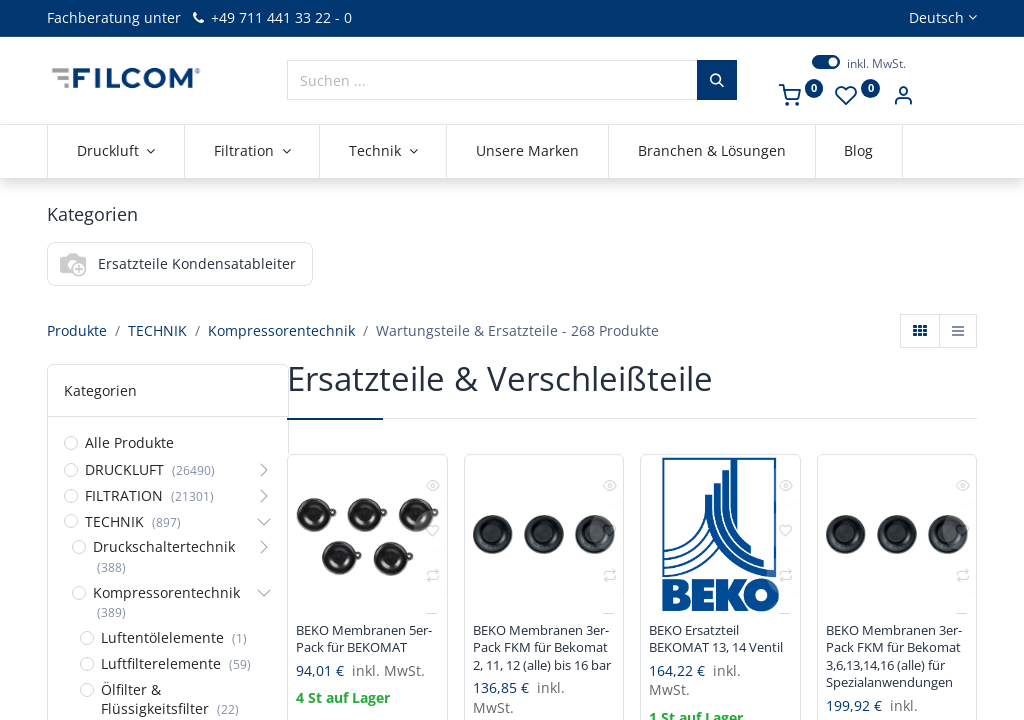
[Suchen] (717, 80)
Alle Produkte (129, 442)
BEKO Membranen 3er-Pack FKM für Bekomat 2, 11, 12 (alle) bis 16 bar (535, 661)
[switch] (826, 62)
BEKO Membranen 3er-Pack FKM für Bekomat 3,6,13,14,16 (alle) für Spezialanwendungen (897, 670)
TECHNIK (157, 330)
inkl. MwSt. (876, 64)
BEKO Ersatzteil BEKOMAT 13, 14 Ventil (704, 651)
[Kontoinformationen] (903, 97)
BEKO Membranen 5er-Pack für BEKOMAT (358, 651)
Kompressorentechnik (281, 330)
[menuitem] (527, 151)
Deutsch (936, 17)
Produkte (77, 330)
